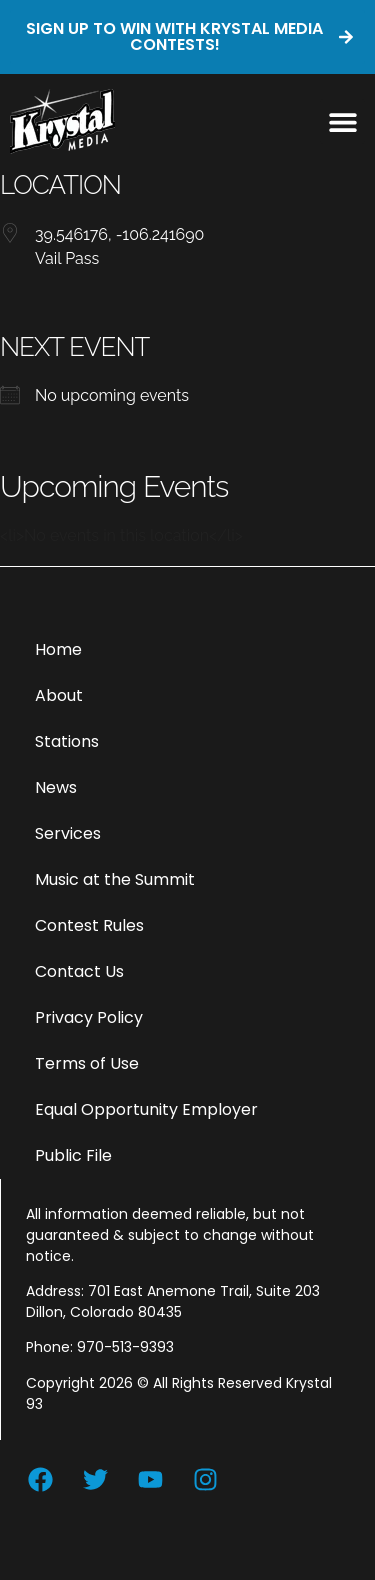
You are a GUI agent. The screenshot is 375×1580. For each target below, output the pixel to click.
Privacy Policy (89, 1017)
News (56, 787)
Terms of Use (87, 1063)
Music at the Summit (115, 879)
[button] (342, 121)
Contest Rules (89, 925)
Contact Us (79, 971)
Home (58, 649)
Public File (73, 1155)
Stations (67, 741)
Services (68, 833)
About (59, 695)
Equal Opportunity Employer (146, 1109)
